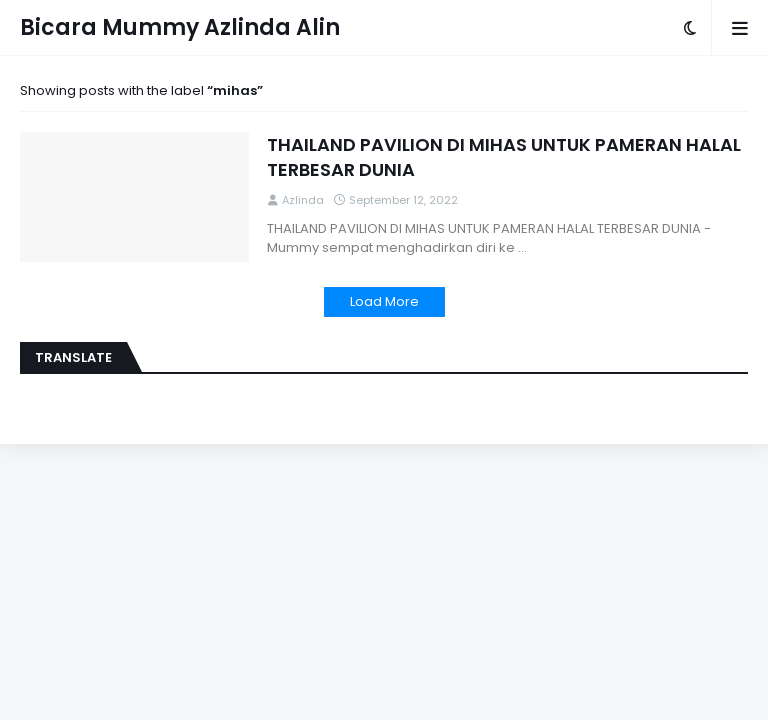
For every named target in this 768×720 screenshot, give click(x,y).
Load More (384, 301)
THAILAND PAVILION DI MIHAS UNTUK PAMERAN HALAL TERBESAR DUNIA (504, 157)
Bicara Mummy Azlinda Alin (180, 27)
